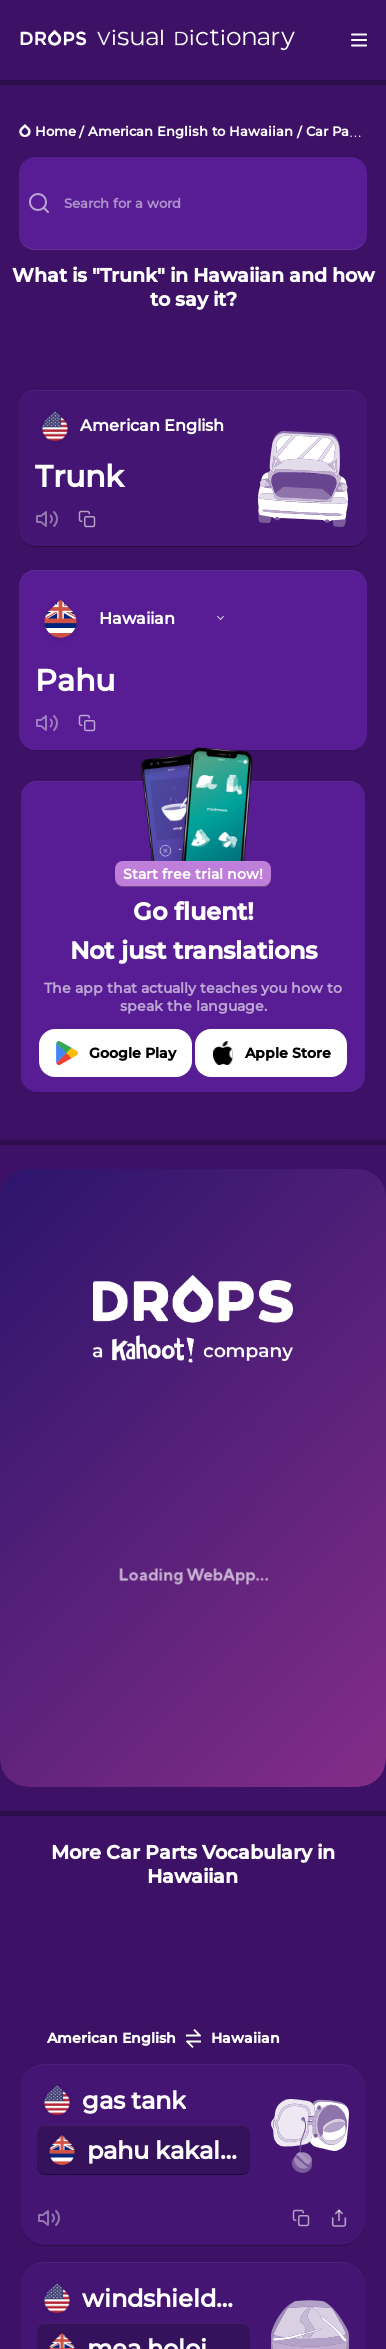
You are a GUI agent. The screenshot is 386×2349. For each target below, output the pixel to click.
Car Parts (336, 132)
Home (55, 132)
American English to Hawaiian (190, 132)
